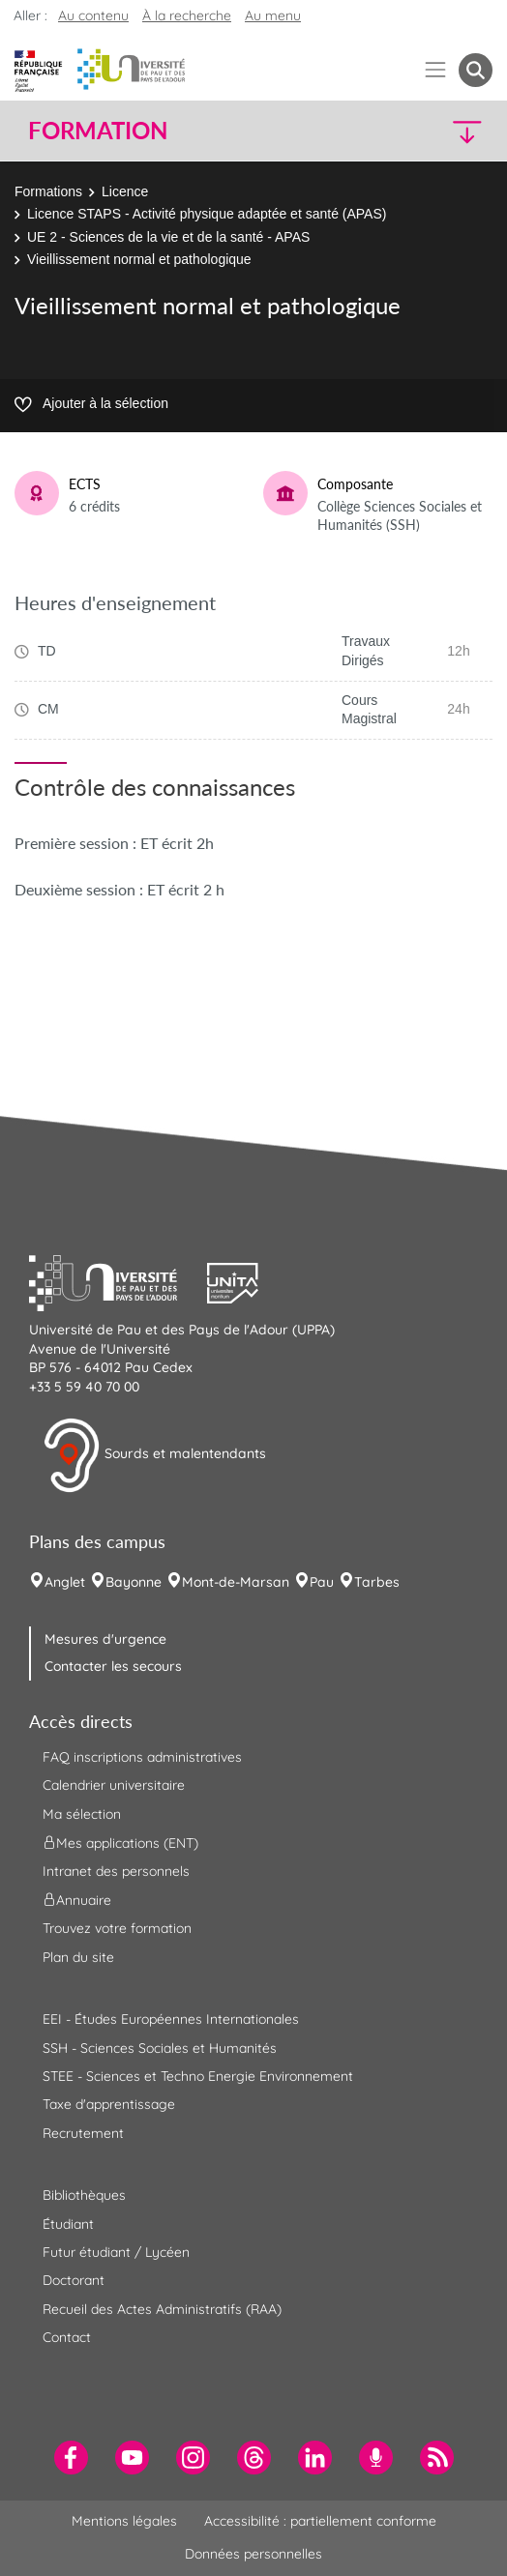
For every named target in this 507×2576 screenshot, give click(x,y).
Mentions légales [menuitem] (124, 2521)
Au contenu (93, 15)
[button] (437, 131)
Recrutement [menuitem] (83, 2133)
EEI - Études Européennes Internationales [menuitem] (171, 2019)
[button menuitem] (475, 70)
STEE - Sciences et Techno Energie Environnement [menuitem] (198, 2076)
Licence (125, 191)
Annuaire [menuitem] (77, 1900)
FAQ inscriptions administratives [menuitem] (142, 1757)
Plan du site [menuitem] (78, 1957)
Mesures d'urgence (105, 1639)
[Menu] (436, 70)
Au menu (273, 15)
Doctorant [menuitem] (73, 2280)
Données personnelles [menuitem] (253, 2553)
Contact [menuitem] (67, 2337)
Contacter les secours (113, 1666)
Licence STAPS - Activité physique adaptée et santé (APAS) (206, 213)
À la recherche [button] (186, 15)
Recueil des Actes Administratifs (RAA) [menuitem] (162, 2309)
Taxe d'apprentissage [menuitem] (109, 2104)
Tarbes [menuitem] (377, 1582)
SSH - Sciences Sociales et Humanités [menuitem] (160, 2048)
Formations (48, 191)
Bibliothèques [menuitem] (84, 2195)
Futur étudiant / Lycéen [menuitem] (116, 2252)
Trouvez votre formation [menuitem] (117, 1928)
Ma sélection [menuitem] (82, 1814)
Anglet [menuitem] (65, 1582)
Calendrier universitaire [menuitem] (114, 1785)
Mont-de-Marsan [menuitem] (235, 1582)
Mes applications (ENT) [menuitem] (120, 1843)
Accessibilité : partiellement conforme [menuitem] (320, 2521)
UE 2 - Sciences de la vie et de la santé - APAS (168, 237)
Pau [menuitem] (322, 1582)
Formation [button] (97, 130)
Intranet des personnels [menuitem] (116, 1871)
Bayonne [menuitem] (133, 1582)
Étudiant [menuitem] (68, 2224)
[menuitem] (71, 2457)
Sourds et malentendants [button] (154, 1455)
